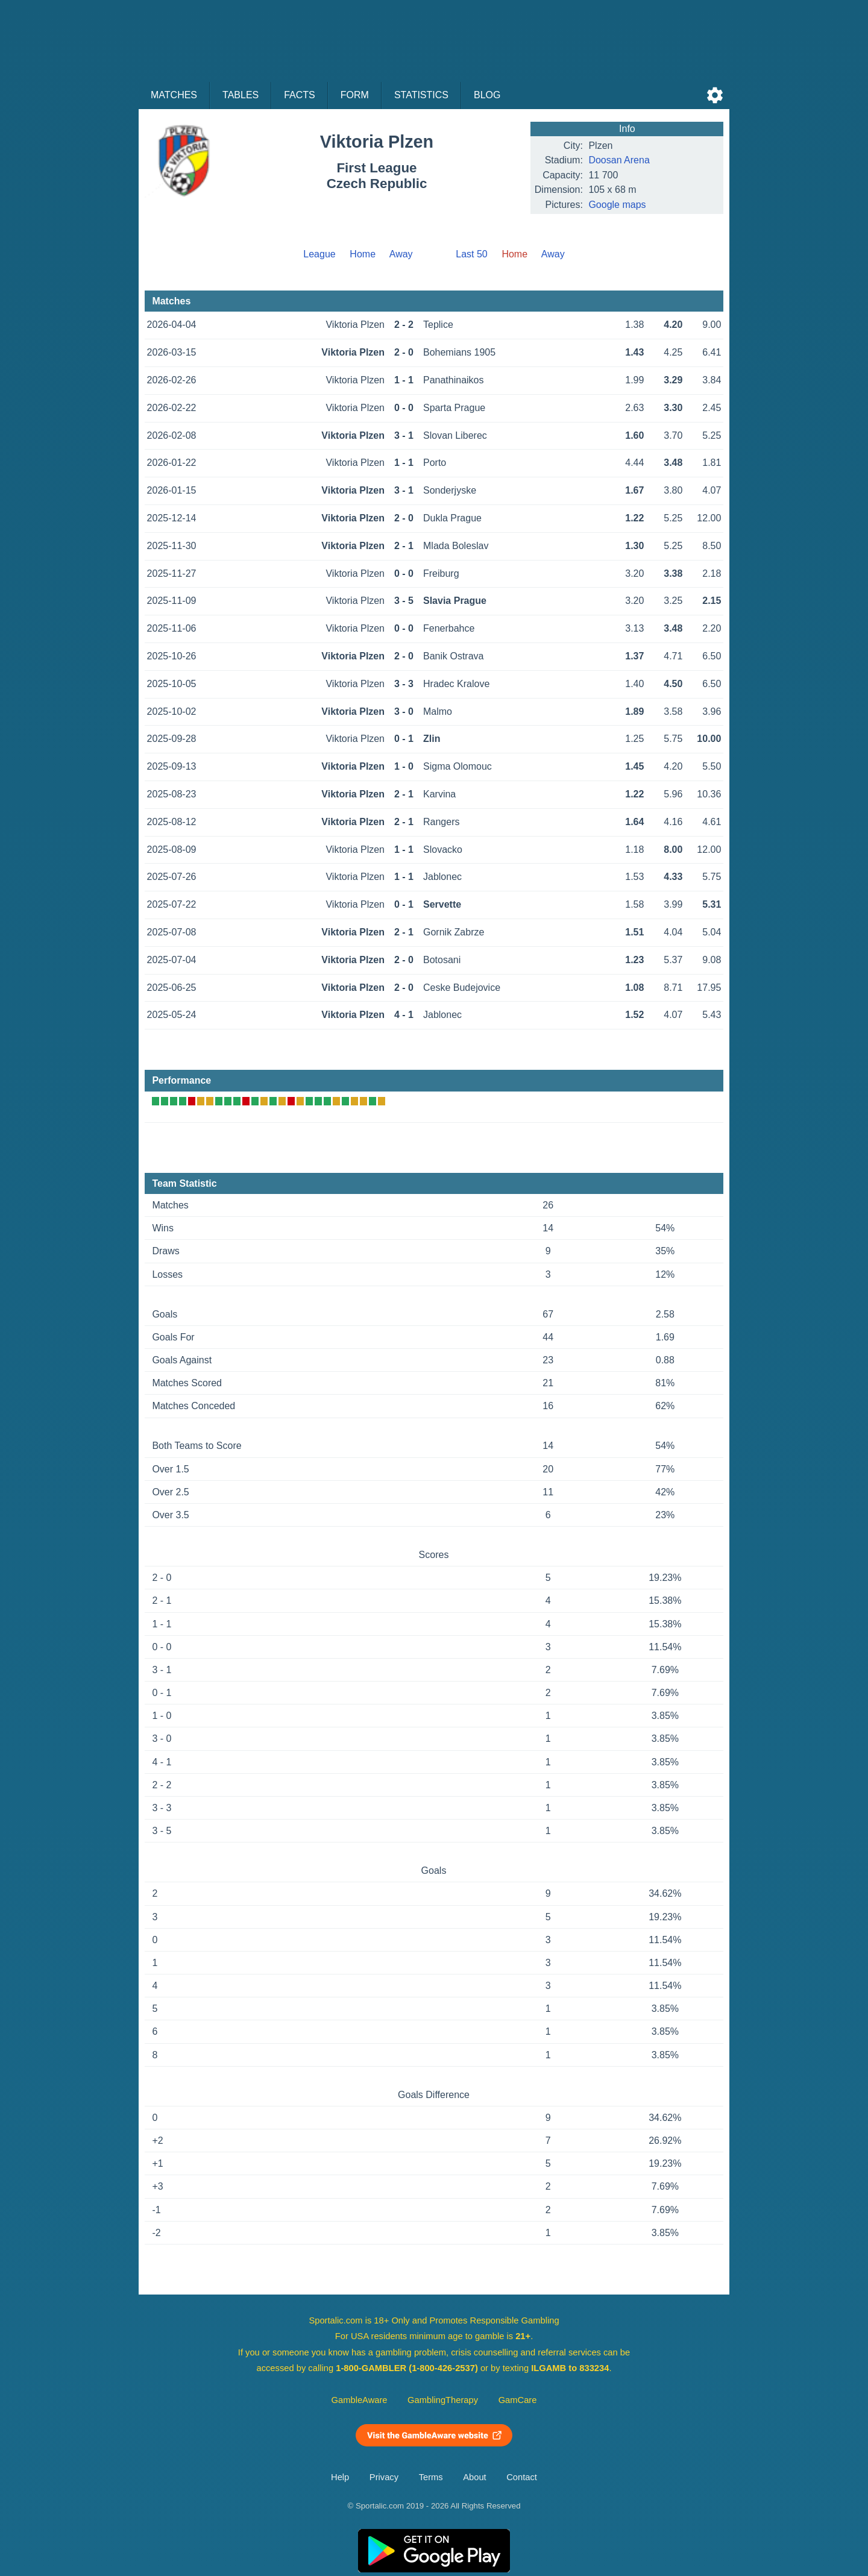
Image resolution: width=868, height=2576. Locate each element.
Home (363, 254)
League (319, 254)
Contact (521, 2477)
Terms (431, 2477)
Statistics (421, 95)
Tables (240, 95)
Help (340, 2477)
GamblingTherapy (442, 2400)
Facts (299, 95)
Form (355, 95)
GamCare (517, 2400)
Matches (174, 95)
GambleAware (360, 2400)
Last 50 (471, 254)
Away (401, 254)
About (474, 2477)
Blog (487, 95)
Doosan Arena (618, 160)
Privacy (384, 2477)
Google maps (617, 204)
